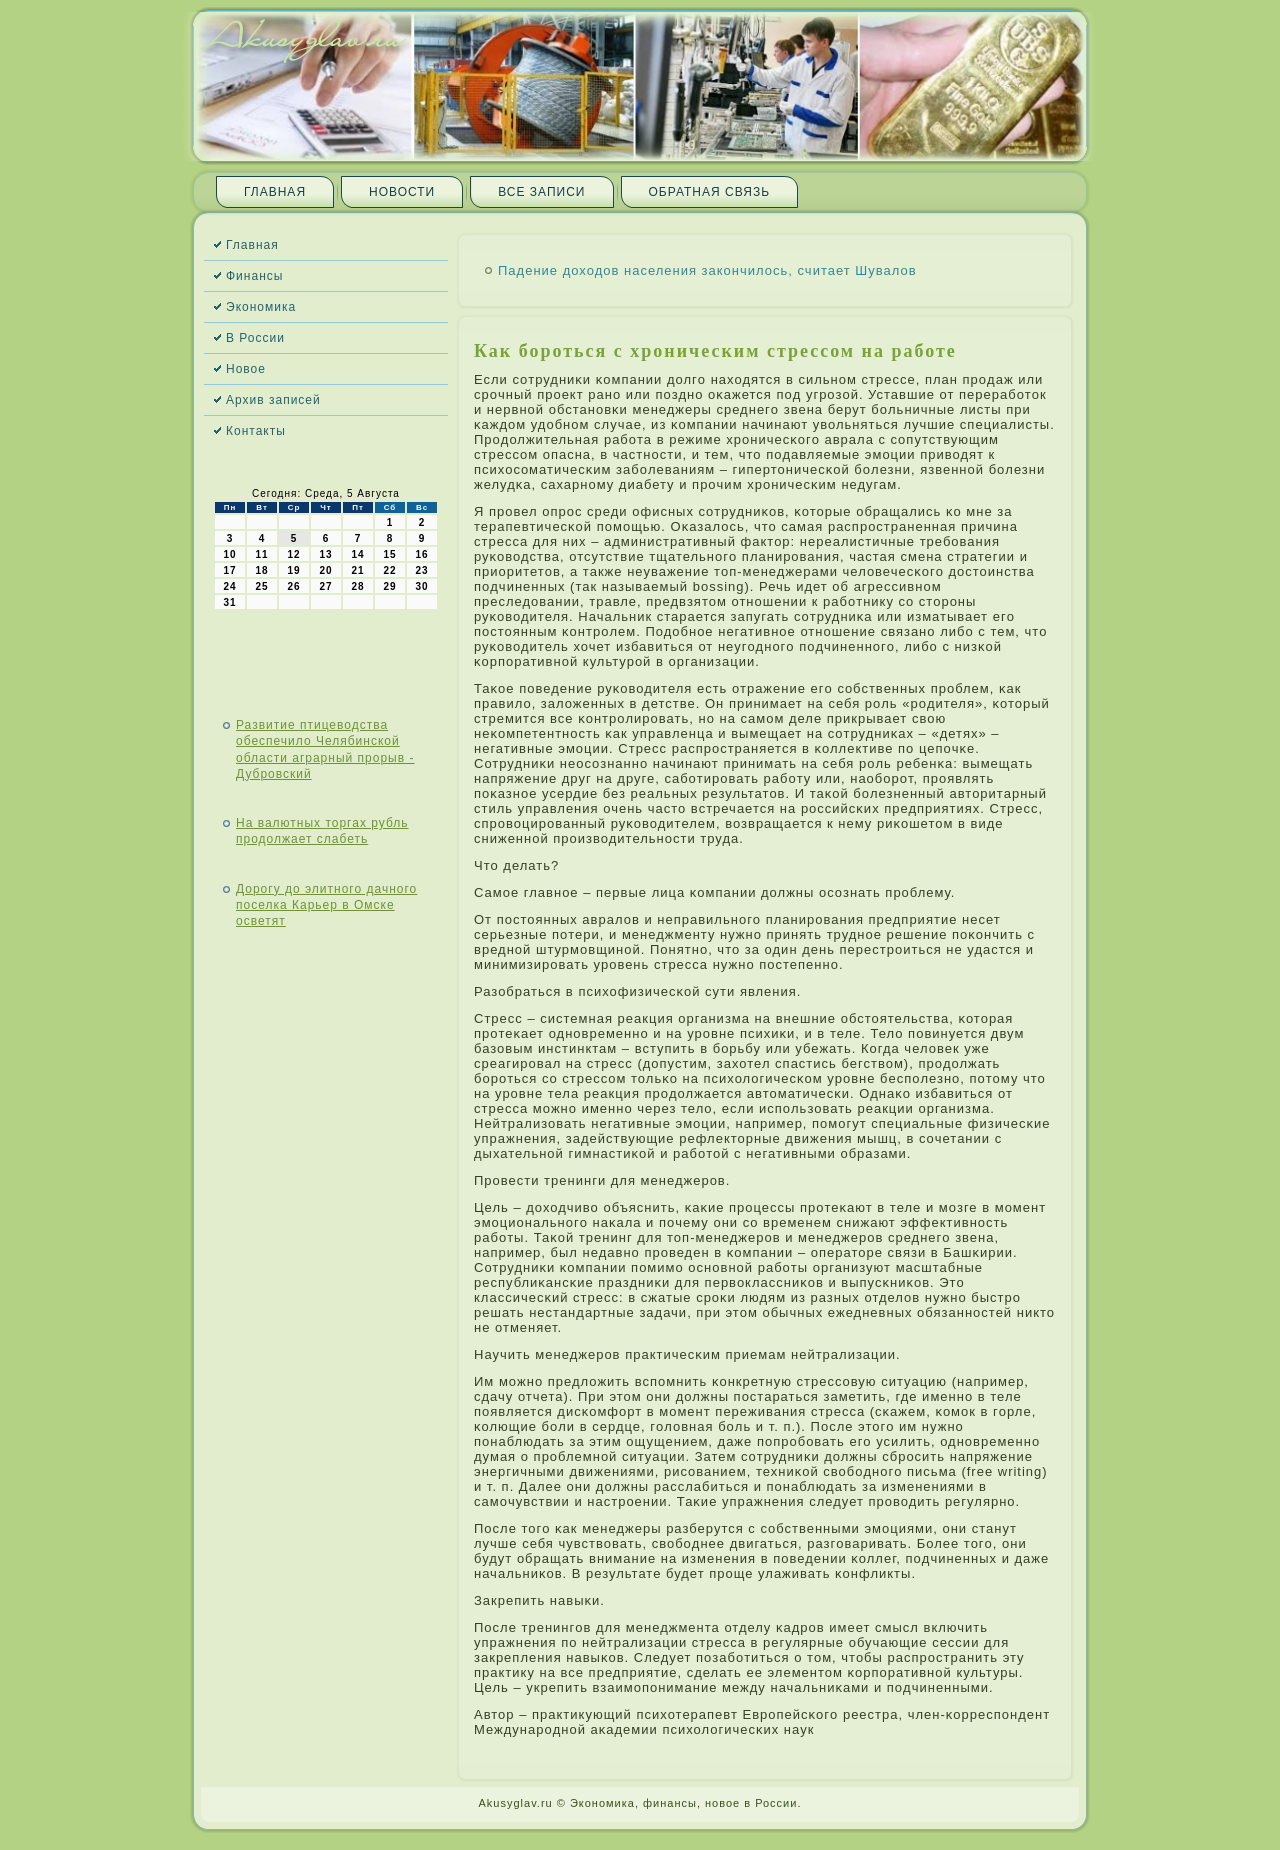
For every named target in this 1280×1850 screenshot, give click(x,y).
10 (229, 554)
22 (389, 570)
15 (389, 554)
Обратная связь (710, 192)
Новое (246, 369)
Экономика (261, 307)
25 (261, 586)
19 (293, 570)
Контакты (256, 431)
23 (421, 570)
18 (261, 570)
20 (325, 570)
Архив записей (273, 400)
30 (421, 586)
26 (293, 586)
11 (261, 554)
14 (357, 554)
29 (389, 586)
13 (325, 554)
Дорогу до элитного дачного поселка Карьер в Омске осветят (326, 905)
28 (357, 586)
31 (229, 602)
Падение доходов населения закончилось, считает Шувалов (707, 270)
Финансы (254, 276)
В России (255, 338)
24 (229, 586)
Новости (402, 192)
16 (421, 554)
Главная (275, 192)
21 (357, 570)
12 (293, 554)
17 (229, 570)
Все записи (541, 192)
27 (325, 586)
